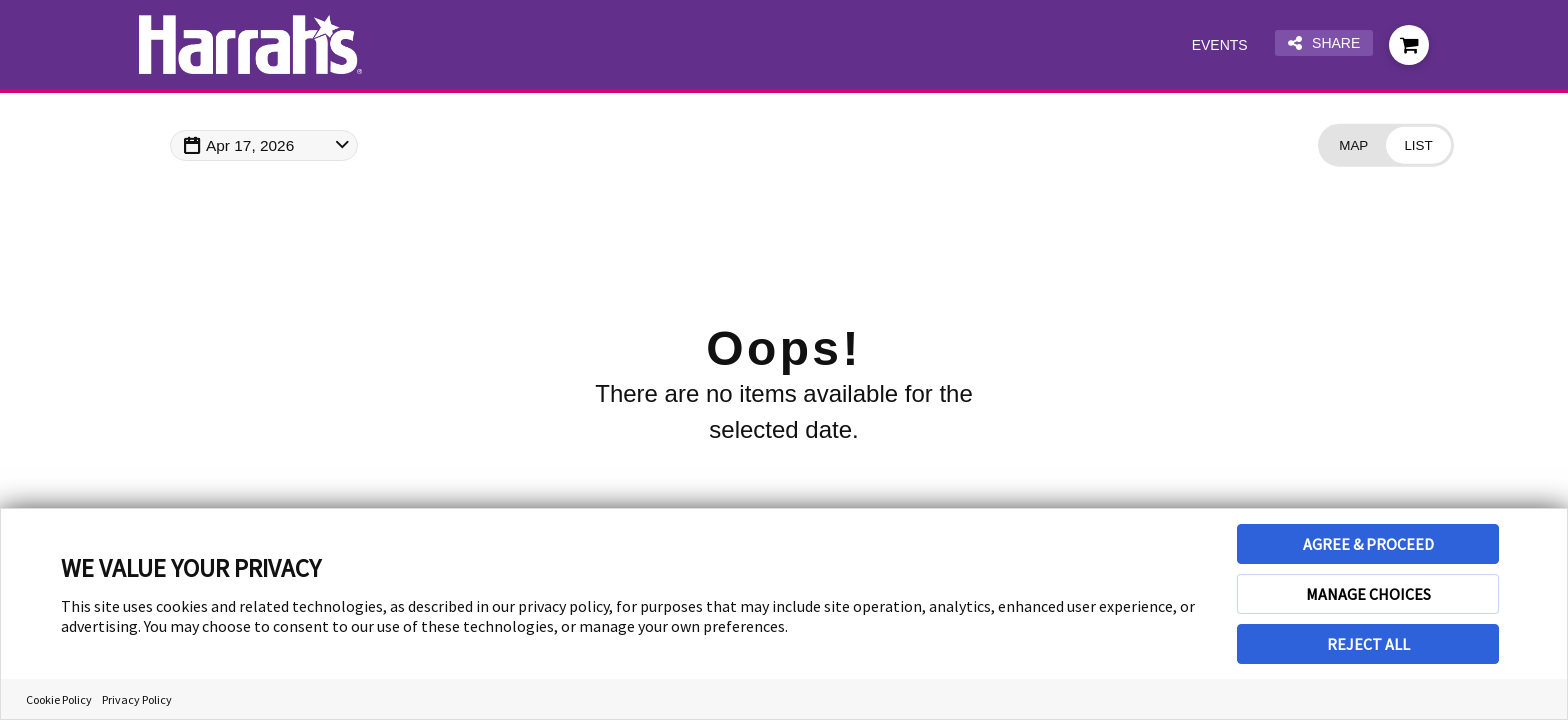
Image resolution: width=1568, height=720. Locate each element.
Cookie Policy (59, 699)
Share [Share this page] (1322, 44)
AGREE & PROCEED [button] (1368, 544)
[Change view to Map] (1347, 146)
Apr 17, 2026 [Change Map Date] (257, 145)
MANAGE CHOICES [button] (1368, 594)
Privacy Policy (137, 699)
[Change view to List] (1416, 146)
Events (1213, 45)
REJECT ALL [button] (1368, 644)
